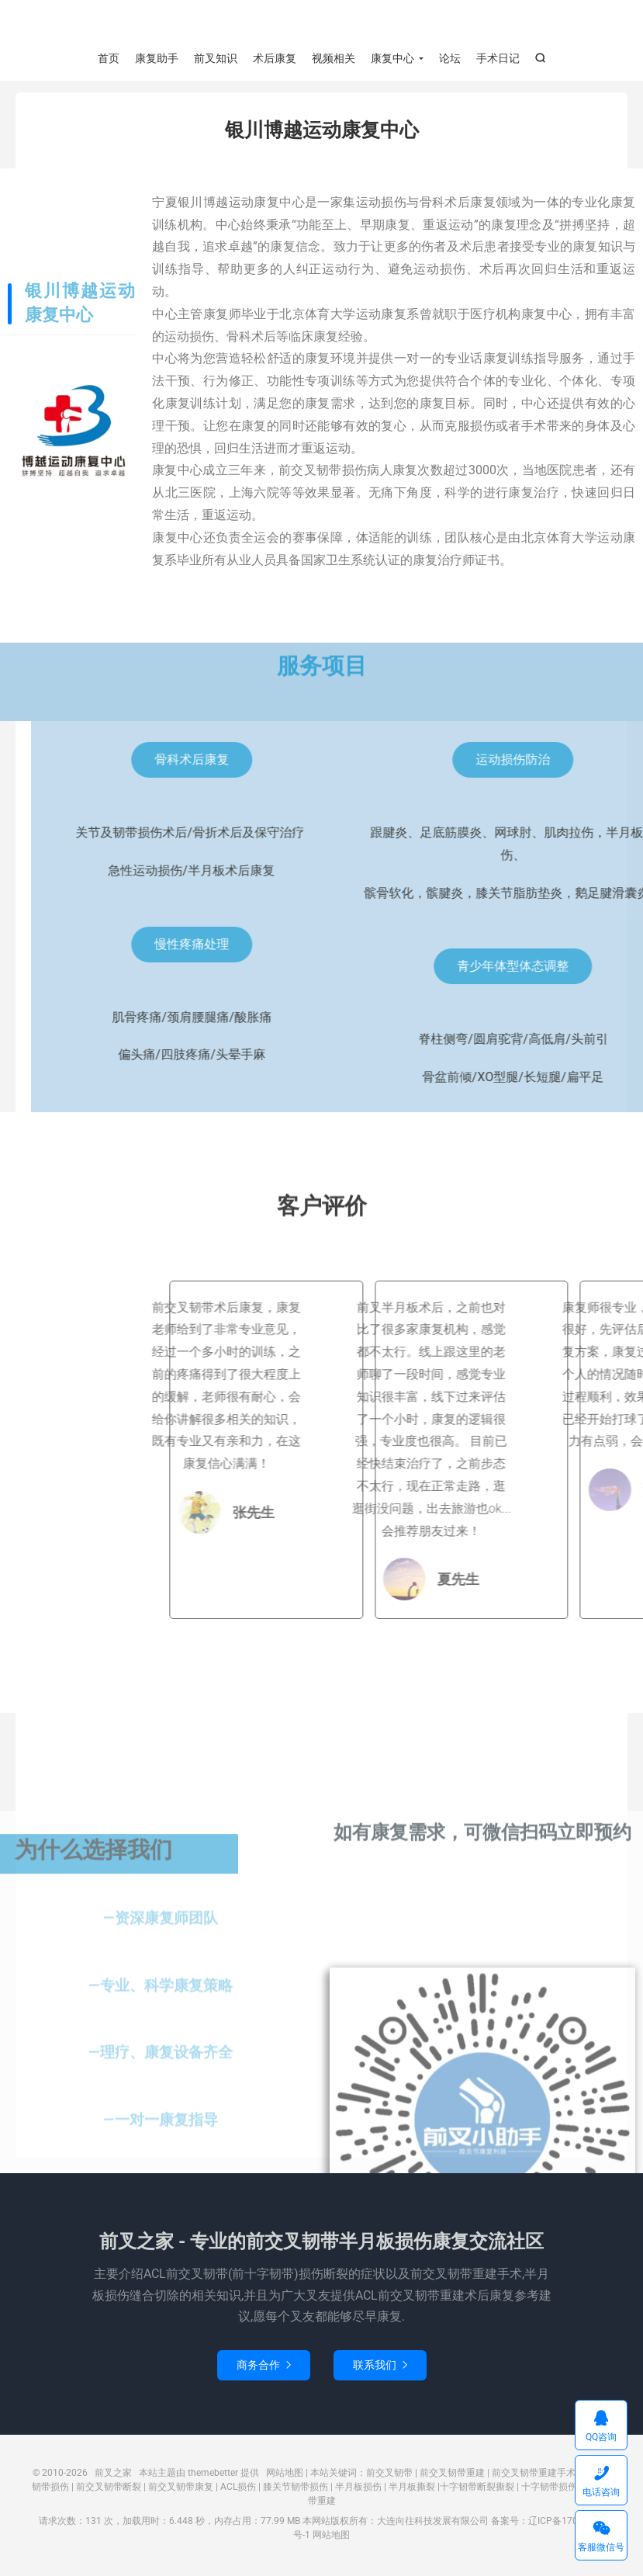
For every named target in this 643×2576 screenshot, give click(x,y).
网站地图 (284, 2476)
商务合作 (264, 2369)
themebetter (213, 2476)
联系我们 (380, 2369)
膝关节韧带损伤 (295, 2490)
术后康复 (274, 58)
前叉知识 (215, 58)
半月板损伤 (358, 2490)
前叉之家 (321, 24)
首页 (108, 58)
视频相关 (333, 58)
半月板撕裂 (412, 2490)
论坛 (450, 58)
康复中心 (392, 58)
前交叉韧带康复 (180, 2490)
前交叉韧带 (389, 2476)
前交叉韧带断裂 (108, 2490)
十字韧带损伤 (549, 2490)
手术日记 (498, 58)
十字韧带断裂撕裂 (477, 2490)
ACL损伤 (238, 2490)
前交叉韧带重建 (452, 2476)
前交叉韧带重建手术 (534, 2476)
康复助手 (156, 58)
